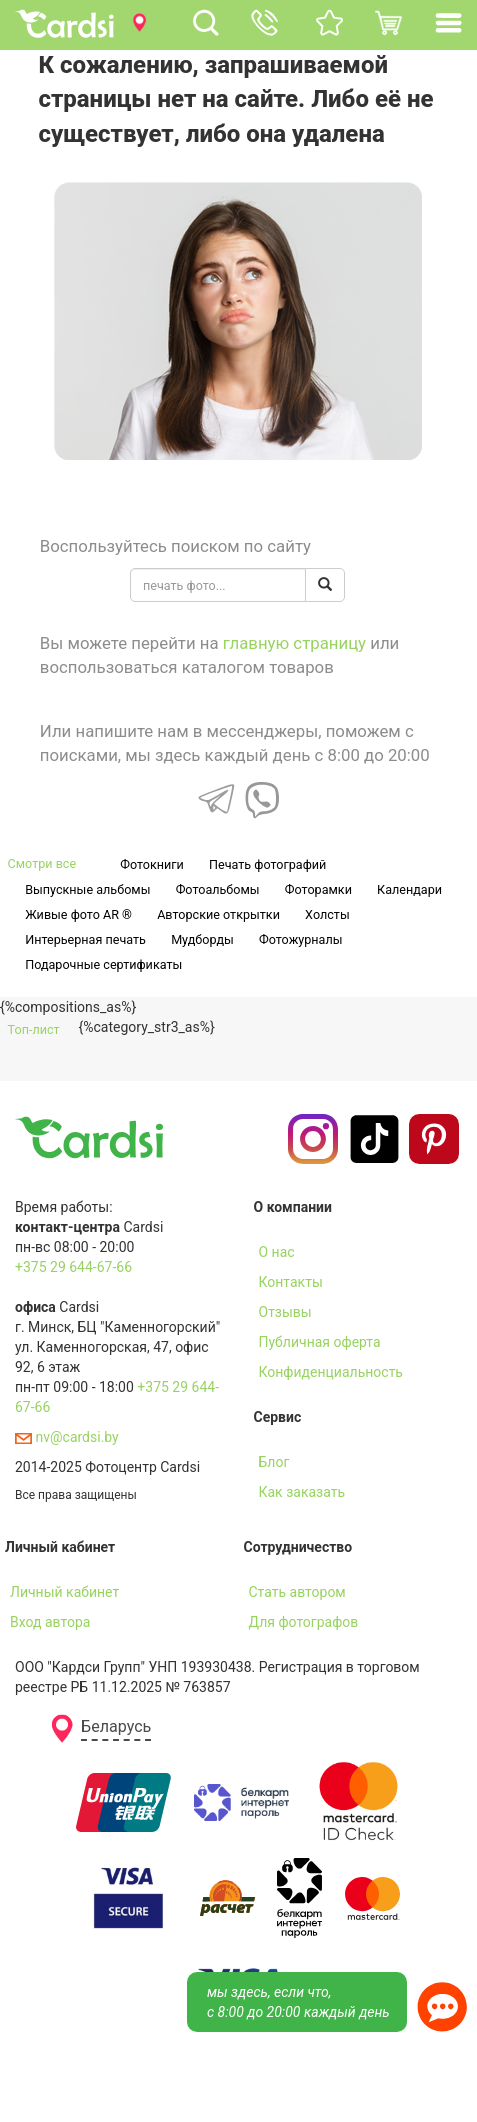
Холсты (327, 914)
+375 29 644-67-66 (73, 1267)
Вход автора (50, 1622)
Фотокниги (152, 864)
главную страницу (294, 643)
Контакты (291, 1282)
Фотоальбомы (218, 889)
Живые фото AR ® (78, 914)
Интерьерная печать (85, 939)
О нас (277, 1252)
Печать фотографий (267, 864)
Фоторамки (318, 889)
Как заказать (302, 1492)
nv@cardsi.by (67, 1437)
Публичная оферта (320, 1342)
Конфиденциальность (331, 1372)
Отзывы (285, 1312)
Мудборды (202, 939)
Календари (409, 889)
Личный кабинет (64, 1592)
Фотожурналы (300, 939)
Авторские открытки (218, 914)
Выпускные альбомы (87, 889)
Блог (274, 1462)
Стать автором (297, 1592)
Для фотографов (304, 1622)
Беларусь (116, 1726)
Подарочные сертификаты (103, 964)
